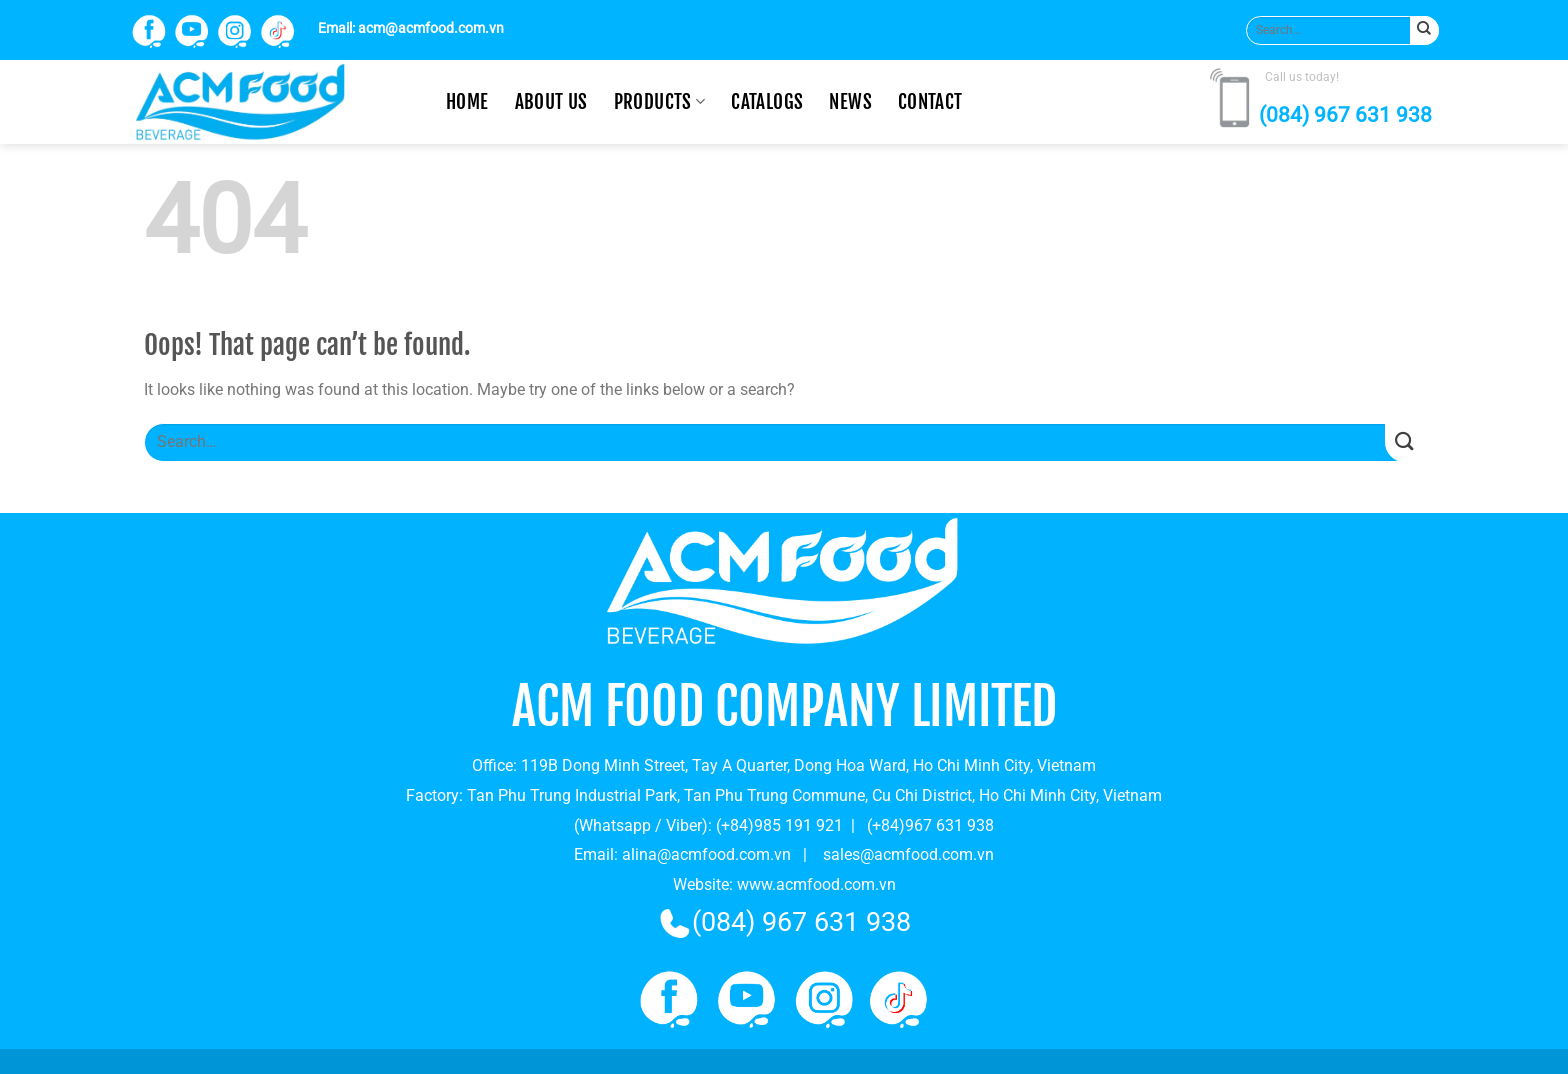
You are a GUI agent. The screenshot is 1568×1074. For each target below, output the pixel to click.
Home (467, 102)
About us (551, 102)
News (850, 102)
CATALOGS (767, 102)
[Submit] (1424, 30)
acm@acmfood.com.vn (431, 28)
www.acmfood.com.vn (816, 884)
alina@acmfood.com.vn (706, 854)
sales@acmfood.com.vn (908, 854)
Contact (930, 102)
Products (660, 102)
